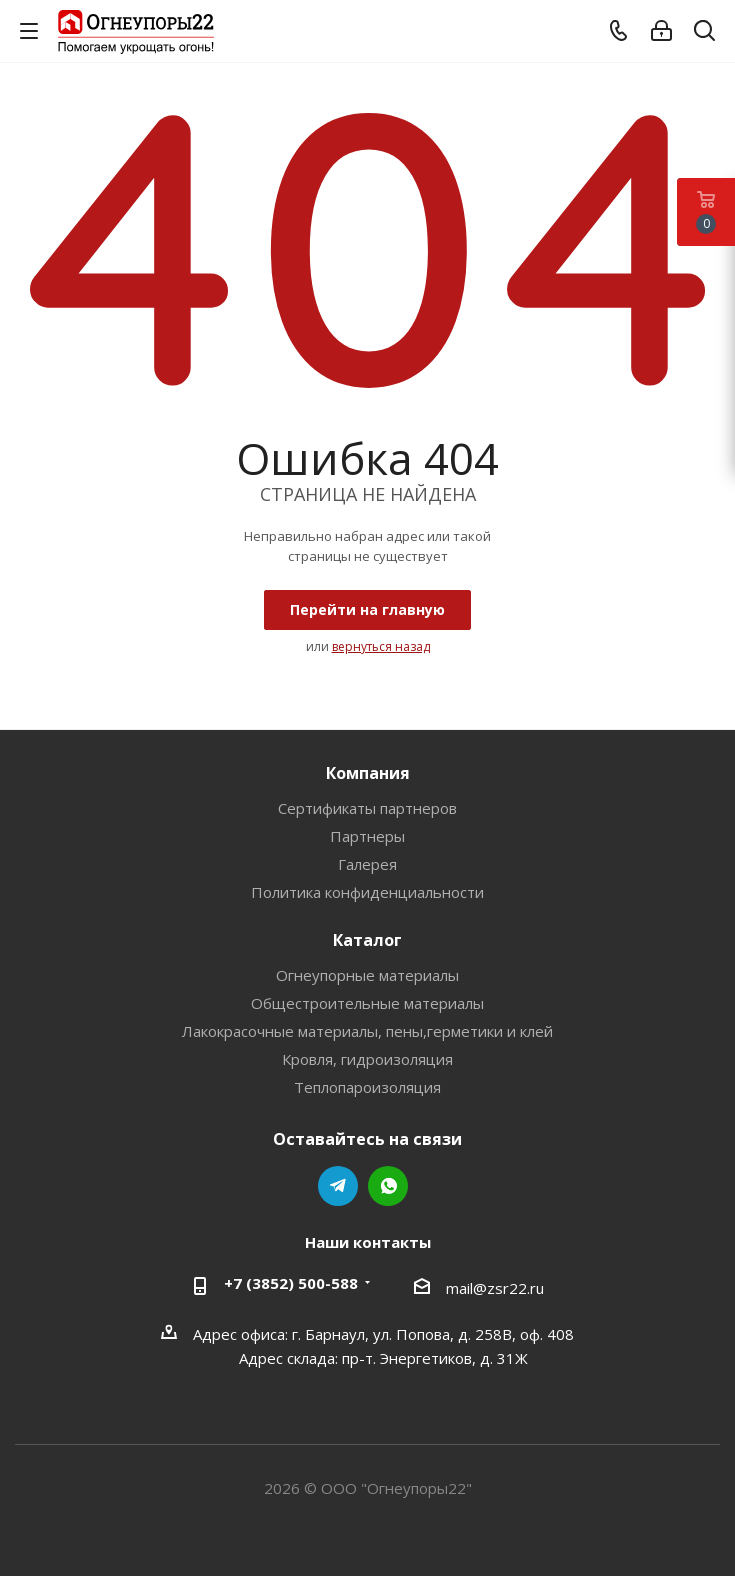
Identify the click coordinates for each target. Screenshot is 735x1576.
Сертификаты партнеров (367, 808)
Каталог (367, 940)
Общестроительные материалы (367, 1003)
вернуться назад (381, 646)
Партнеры (367, 836)
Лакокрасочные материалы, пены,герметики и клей (367, 1031)
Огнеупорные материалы (367, 975)
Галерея (367, 864)
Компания (368, 773)
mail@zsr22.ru (495, 1288)
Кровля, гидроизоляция (367, 1059)
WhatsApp (388, 1186)
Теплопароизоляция (367, 1087)
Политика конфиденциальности (367, 892)
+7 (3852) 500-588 (291, 1283)
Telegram (338, 1186)
